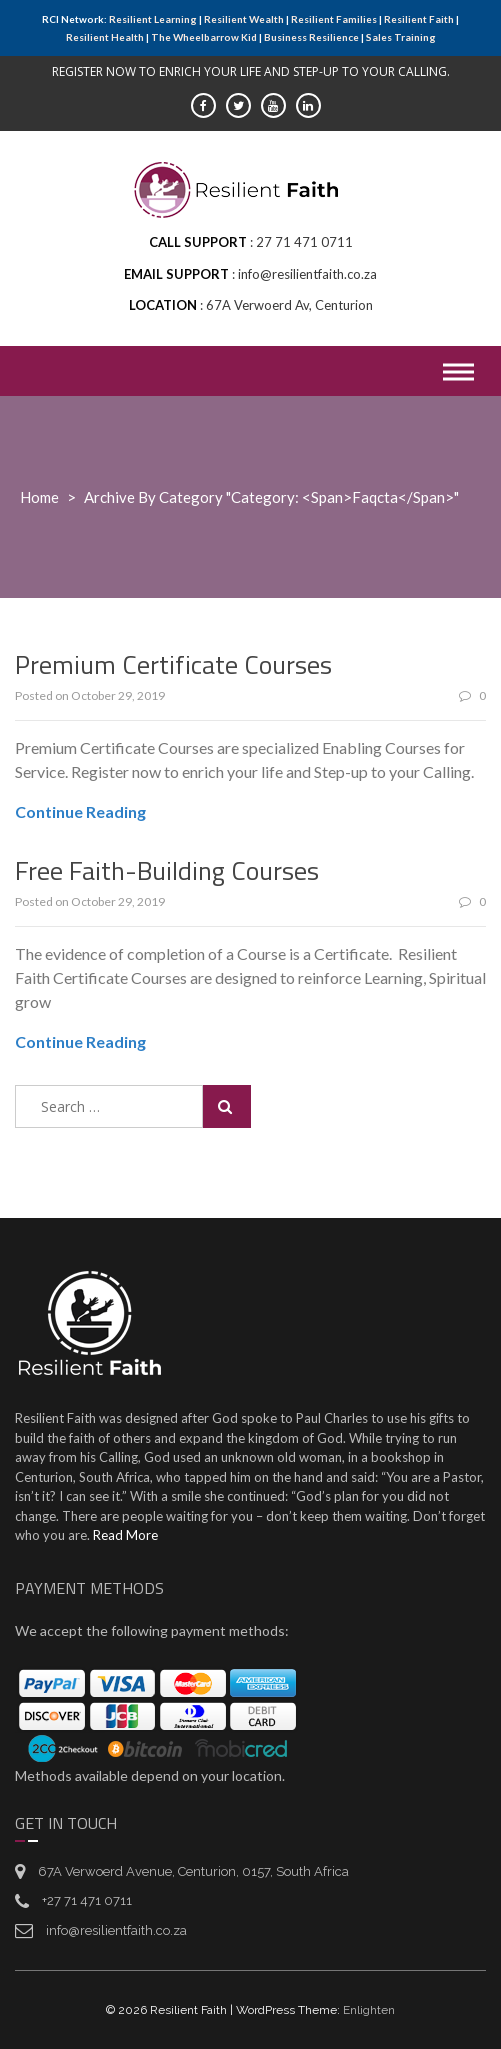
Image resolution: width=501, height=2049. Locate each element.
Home (39, 497)
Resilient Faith (419, 19)
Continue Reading (80, 811)
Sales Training (401, 37)
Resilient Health (105, 37)
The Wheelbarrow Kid (204, 37)
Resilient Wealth (244, 19)
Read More (125, 1535)
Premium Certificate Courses (173, 664)
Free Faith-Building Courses (167, 870)
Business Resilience (311, 37)
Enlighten (369, 2010)
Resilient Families (334, 19)
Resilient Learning (153, 19)
